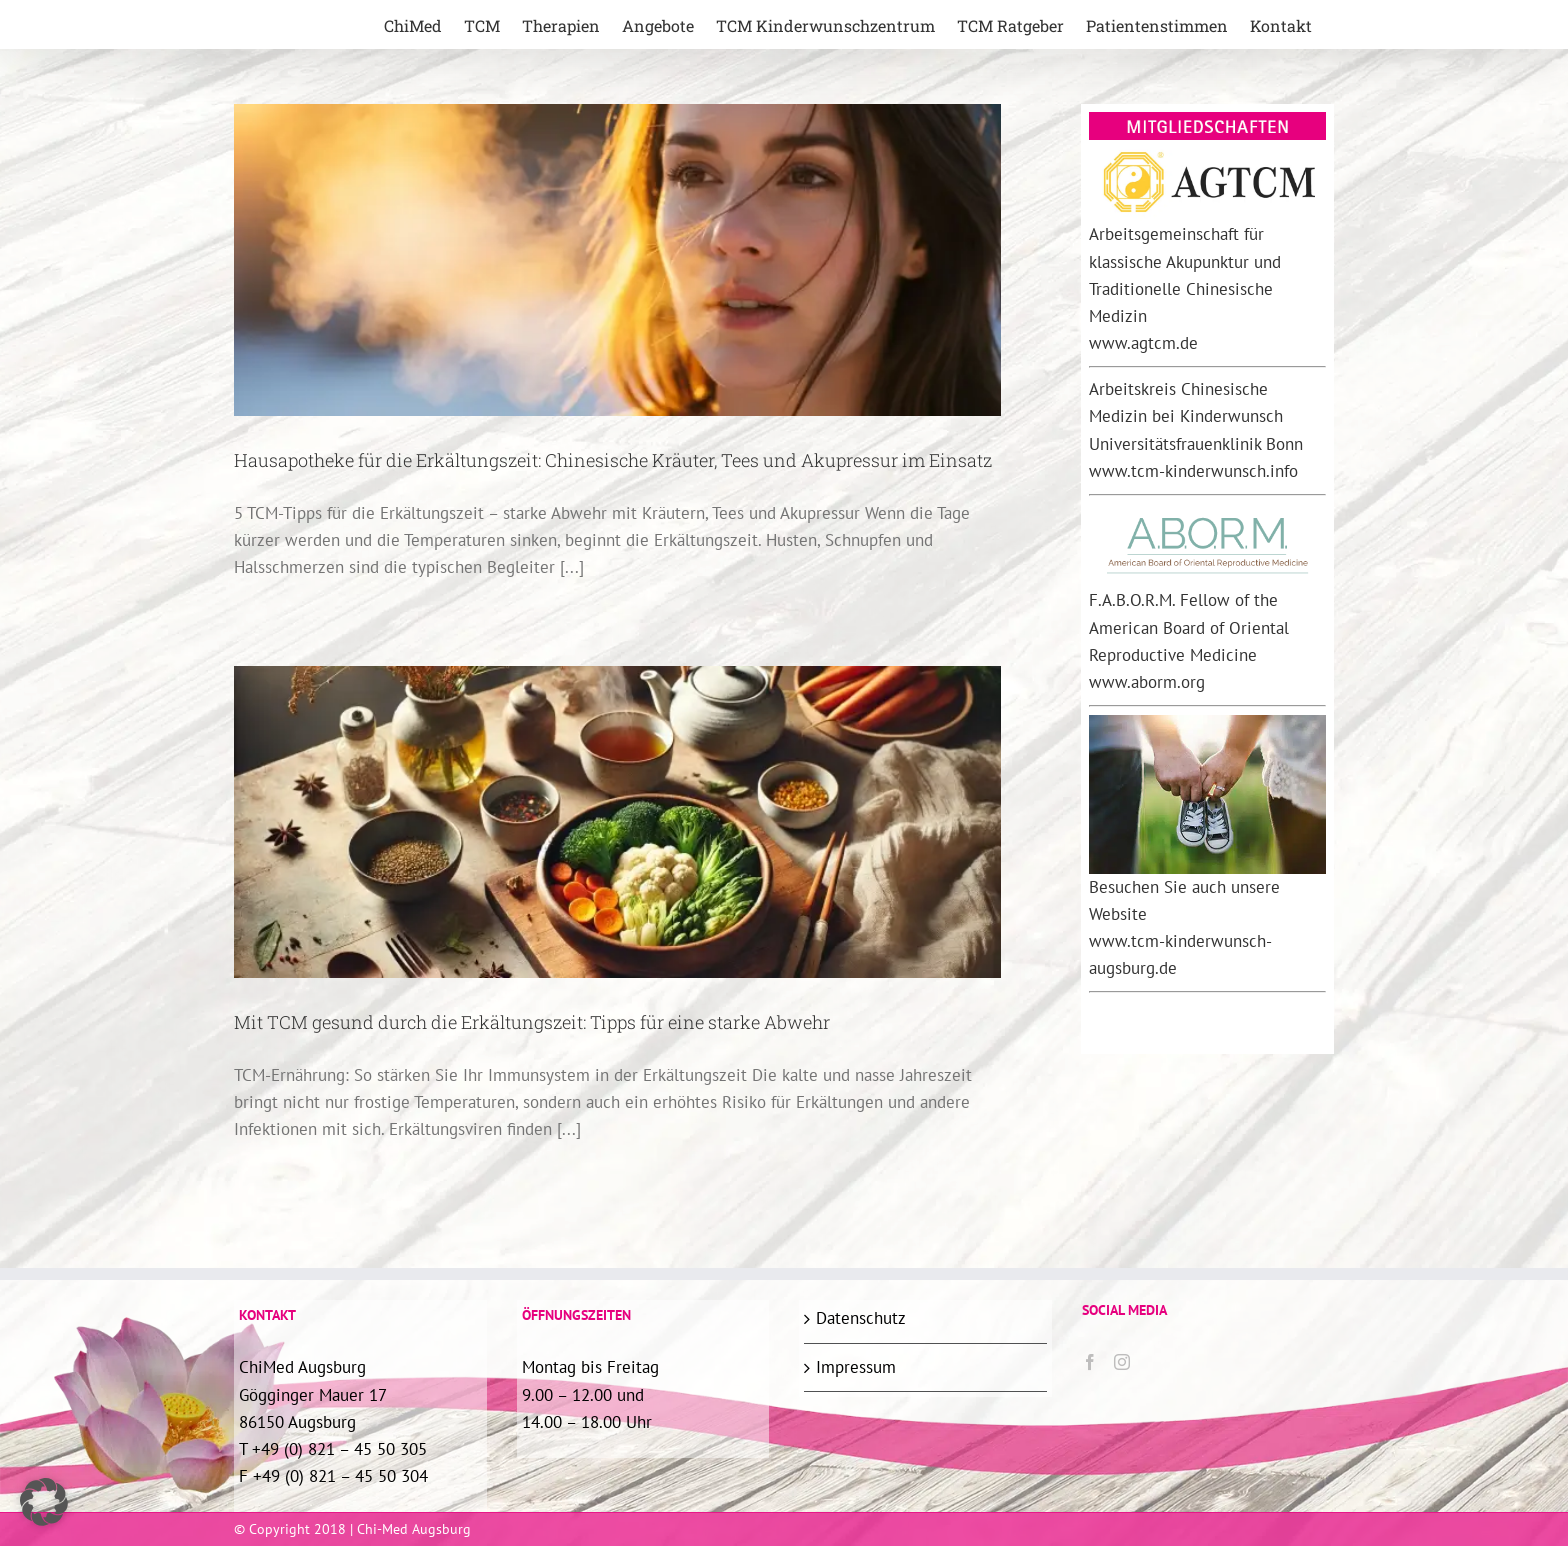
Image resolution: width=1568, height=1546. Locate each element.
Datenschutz (861, 1318)
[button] (44, 1502)
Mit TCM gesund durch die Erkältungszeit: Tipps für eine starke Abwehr (532, 1022)
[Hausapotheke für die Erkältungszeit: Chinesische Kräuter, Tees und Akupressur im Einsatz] (617, 260)
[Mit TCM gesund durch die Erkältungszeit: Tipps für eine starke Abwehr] (617, 822)
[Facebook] (1090, 1362)
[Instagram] (1122, 1362)
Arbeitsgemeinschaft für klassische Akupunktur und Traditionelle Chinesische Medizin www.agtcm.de (1185, 288)
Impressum (856, 1367)
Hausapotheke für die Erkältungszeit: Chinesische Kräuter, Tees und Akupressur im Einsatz (613, 460)
